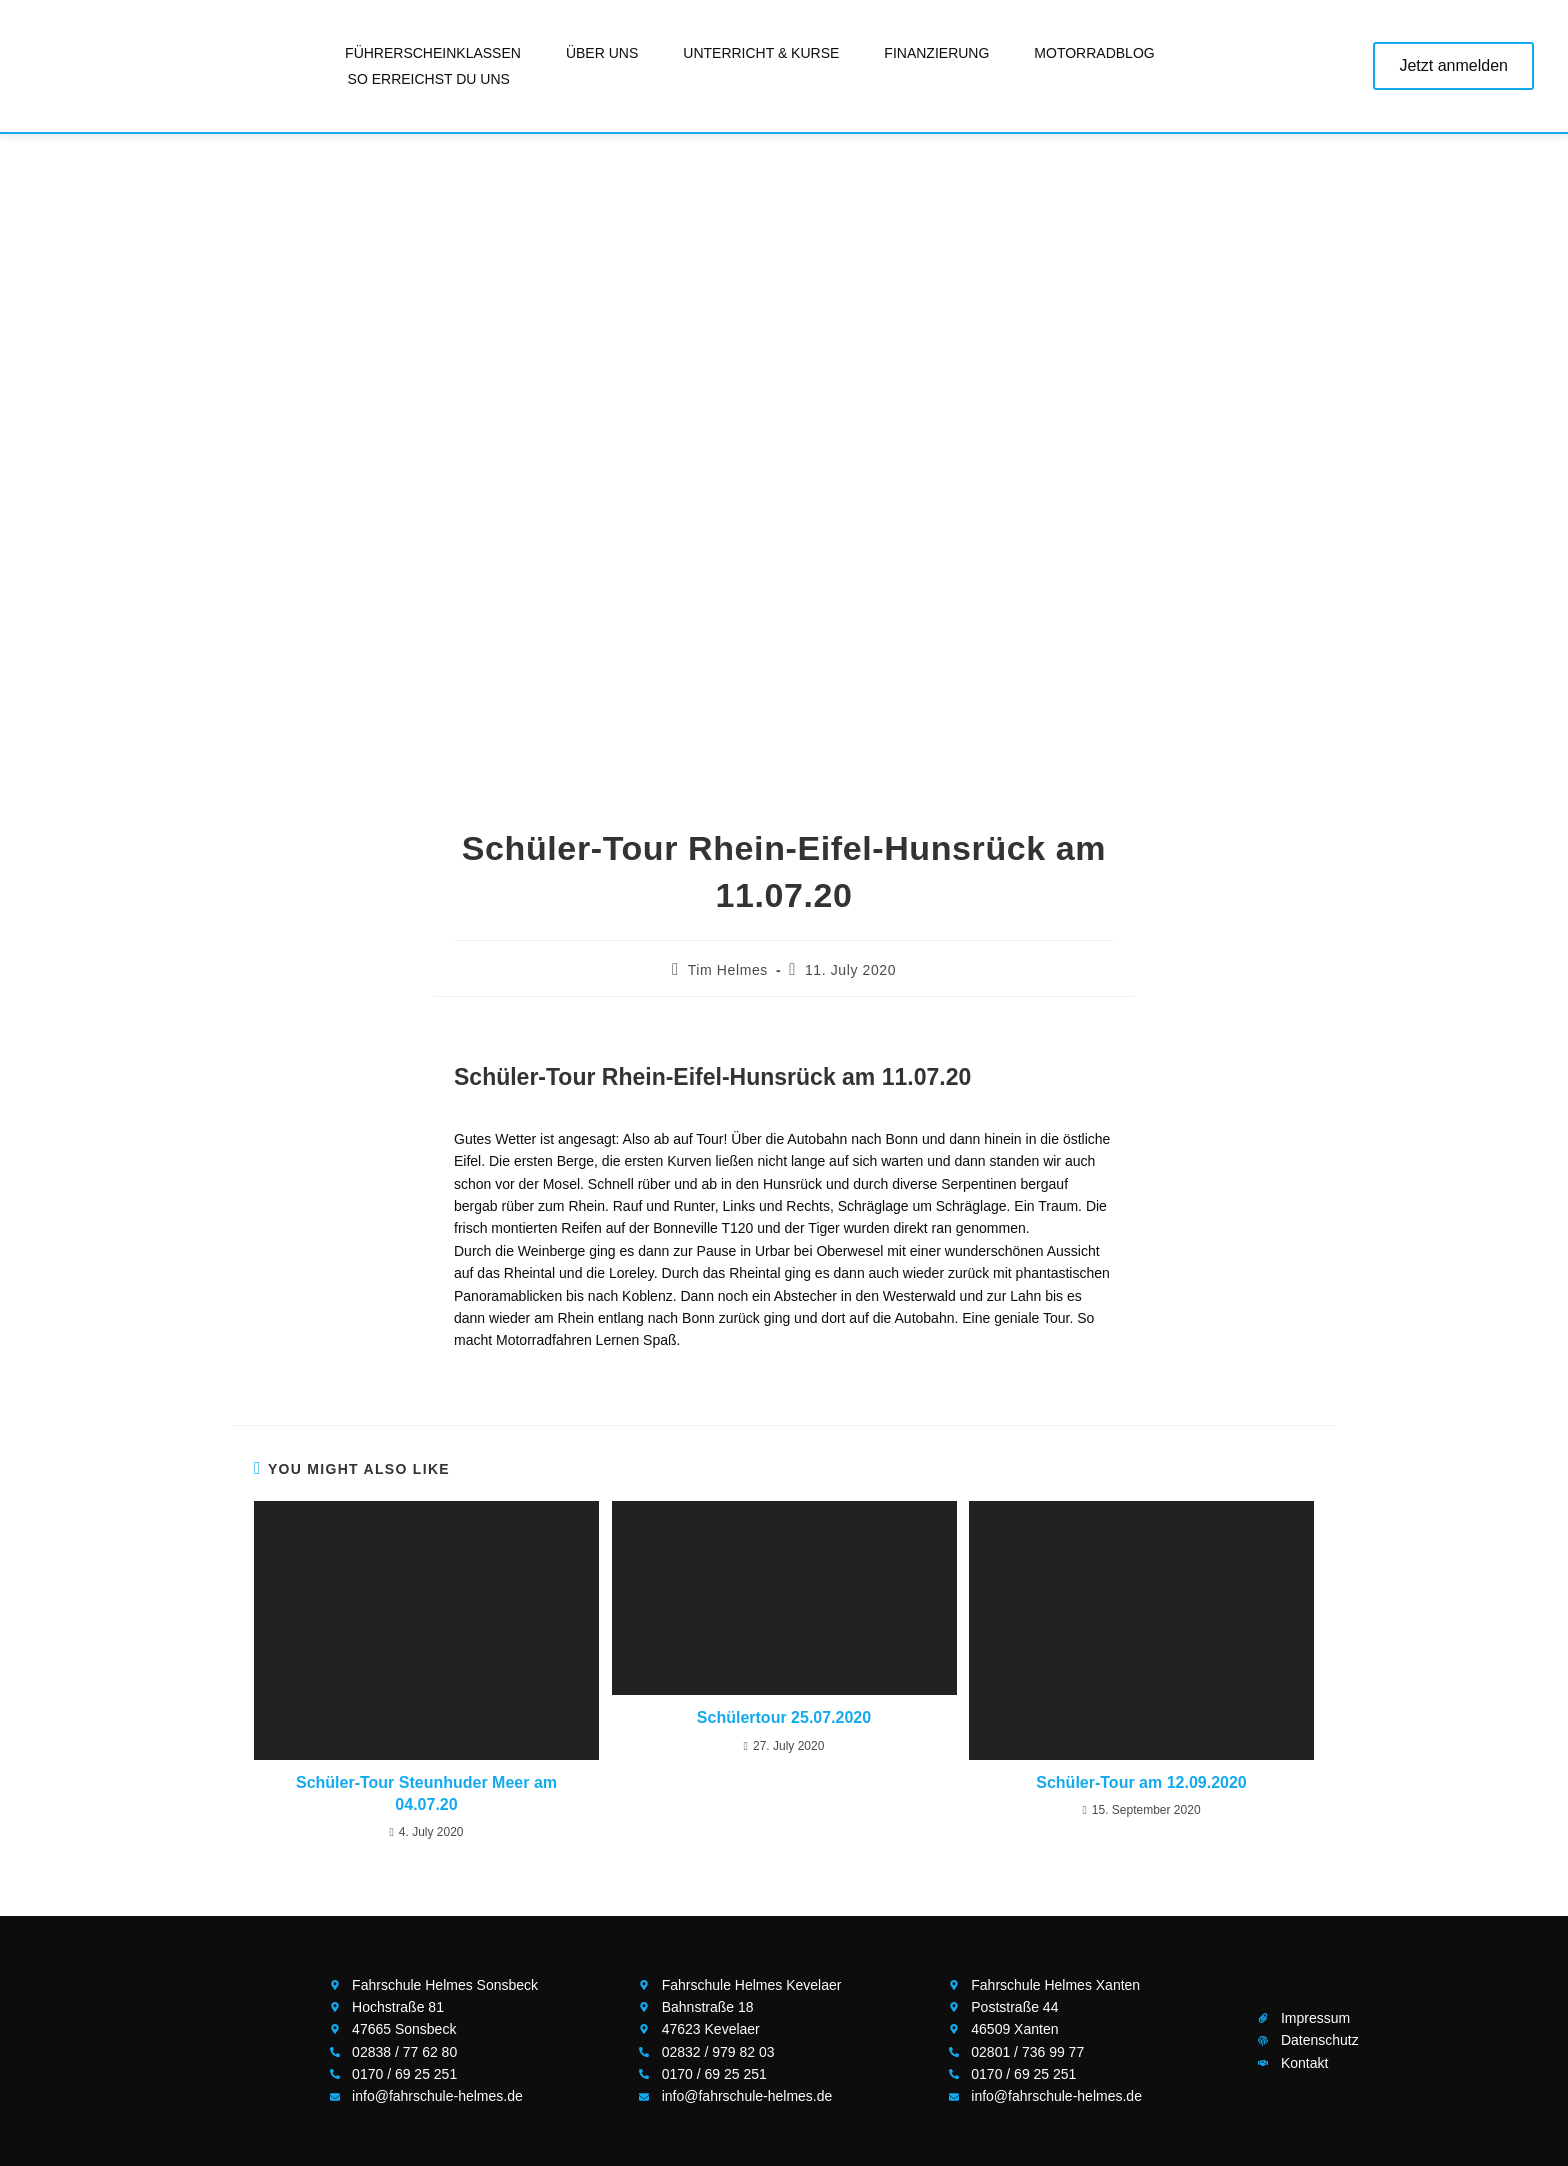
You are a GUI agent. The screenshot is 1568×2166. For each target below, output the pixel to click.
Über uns (602, 53)
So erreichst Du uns (429, 79)
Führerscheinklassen (433, 53)
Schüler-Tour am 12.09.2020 (1141, 1782)
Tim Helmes (728, 970)
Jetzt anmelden (1453, 65)
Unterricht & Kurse (761, 53)
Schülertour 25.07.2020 (784, 1717)
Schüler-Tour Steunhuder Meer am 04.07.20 (426, 1793)
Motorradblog (1094, 53)
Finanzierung (936, 53)
